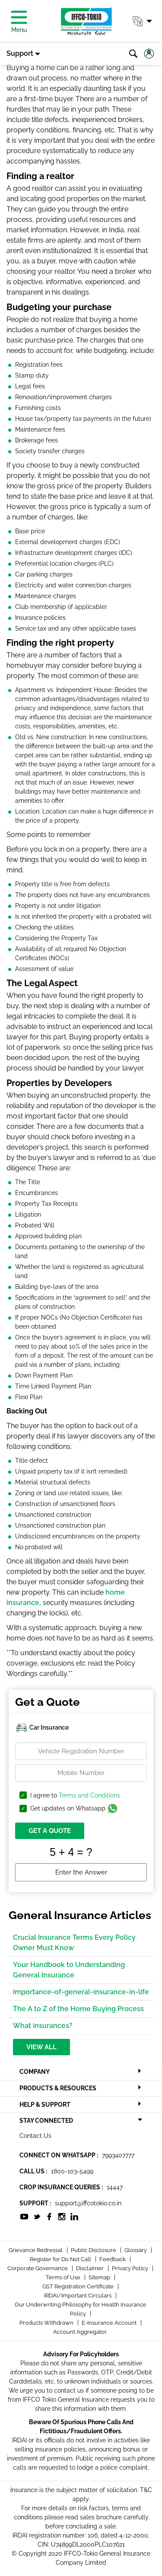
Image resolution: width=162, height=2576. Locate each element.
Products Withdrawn (47, 2323)
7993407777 (118, 2155)
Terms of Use (64, 2277)
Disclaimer (90, 2268)
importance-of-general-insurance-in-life (81, 1992)
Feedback (113, 2259)
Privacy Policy (130, 2268)
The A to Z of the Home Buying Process (78, 2009)
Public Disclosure (94, 2250)
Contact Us (35, 2135)
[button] (141, 21)
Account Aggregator (80, 2332)
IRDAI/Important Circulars (78, 2295)
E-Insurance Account (110, 2323)
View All (41, 2047)
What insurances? (43, 2026)
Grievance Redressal (36, 2250)
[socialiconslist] (24, 2215)
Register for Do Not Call (61, 2259)
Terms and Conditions (89, 1795)
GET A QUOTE (50, 1831)
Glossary (136, 2250)
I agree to (75, 1795)
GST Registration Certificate (78, 2286)
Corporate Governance (38, 2268)
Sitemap (100, 2277)
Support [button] (19, 53)
